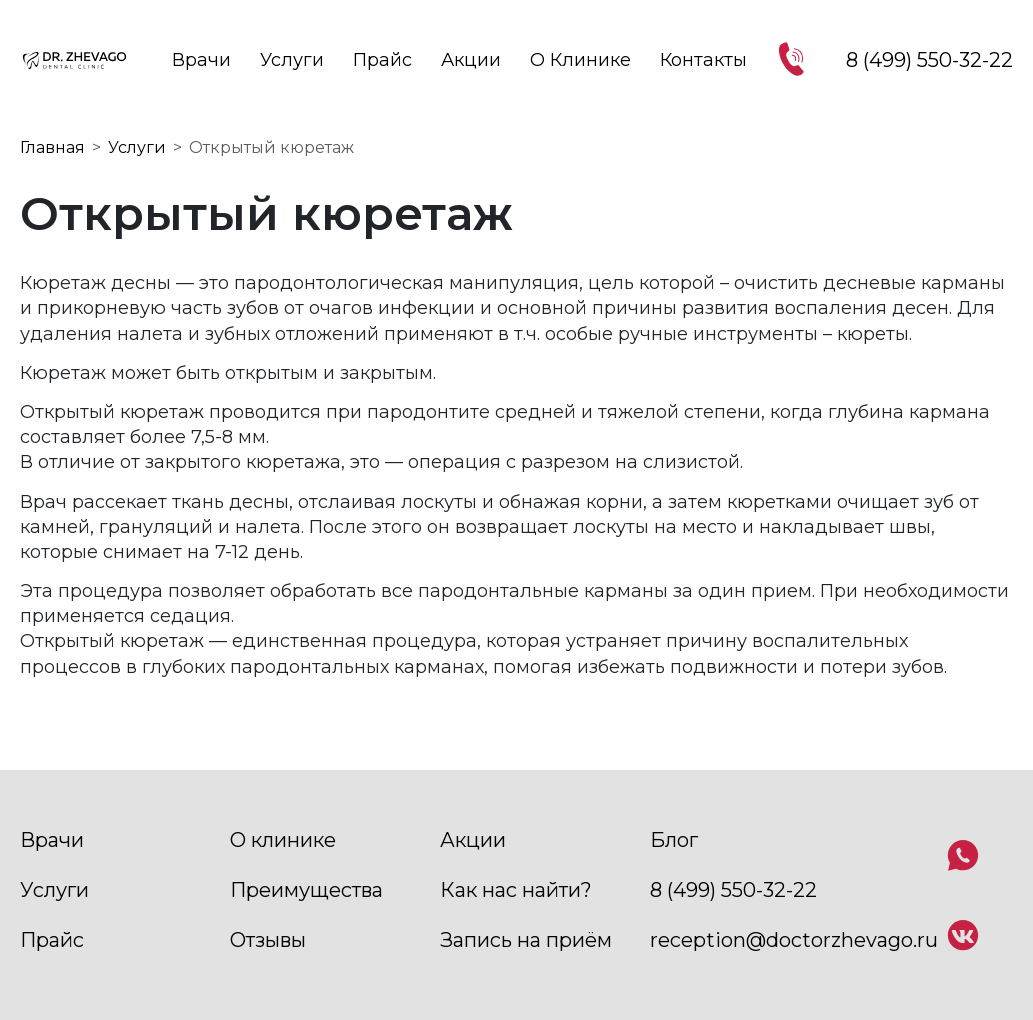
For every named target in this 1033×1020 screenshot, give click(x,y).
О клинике (580, 60)
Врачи (201, 60)
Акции (471, 60)
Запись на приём (526, 940)
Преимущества (306, 890)
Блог (674, 840)
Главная (52, 147)
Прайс (382, 60)
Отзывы (268, 940)
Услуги (292, 60)
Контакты (703, 60)
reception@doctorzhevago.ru (794, 940)
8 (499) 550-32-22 (733, 890)
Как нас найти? (516, 890)
